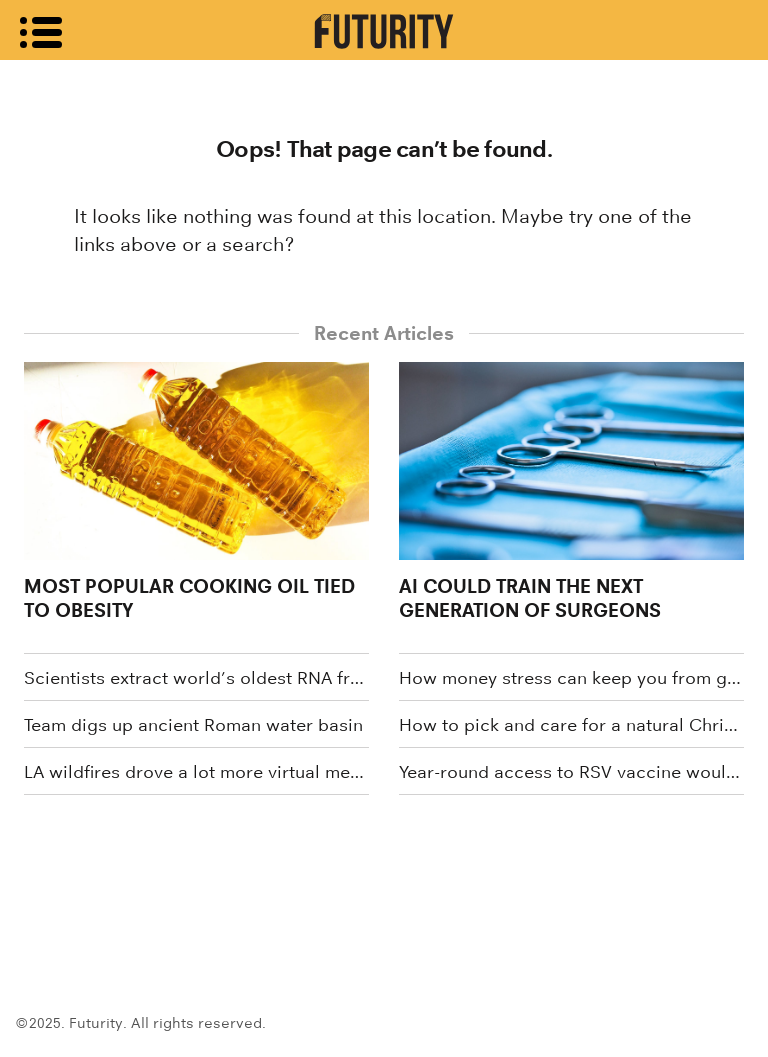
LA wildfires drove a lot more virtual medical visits (196, 772)
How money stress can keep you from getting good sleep (571, 678)
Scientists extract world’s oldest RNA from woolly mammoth (196, 678)
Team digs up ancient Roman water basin (193, 725)
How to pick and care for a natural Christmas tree (571, 725)
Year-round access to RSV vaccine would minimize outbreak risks (571, 772)
